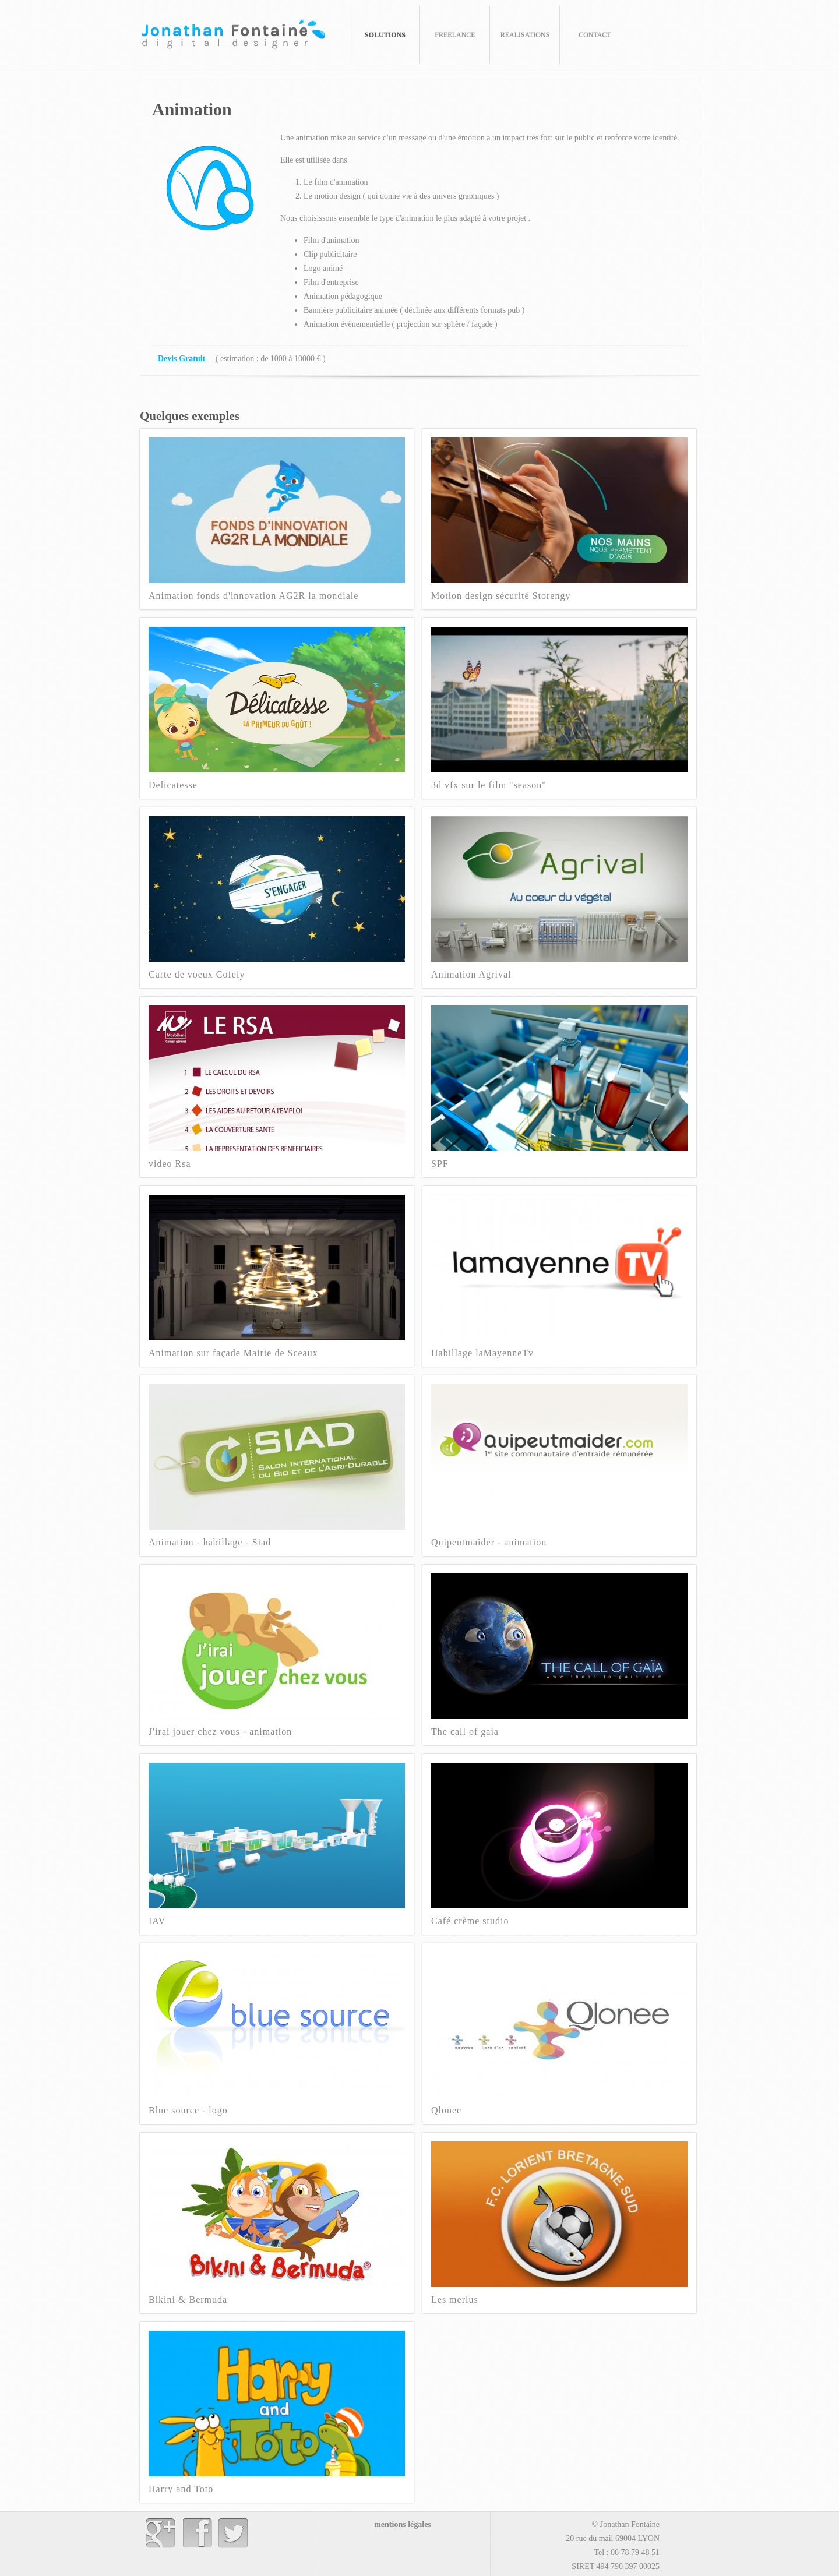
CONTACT (595, 35)
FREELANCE (455, 35)
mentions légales (402, 2524)
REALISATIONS (525, 35)
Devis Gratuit (182, 358)
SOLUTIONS (385, 35)
